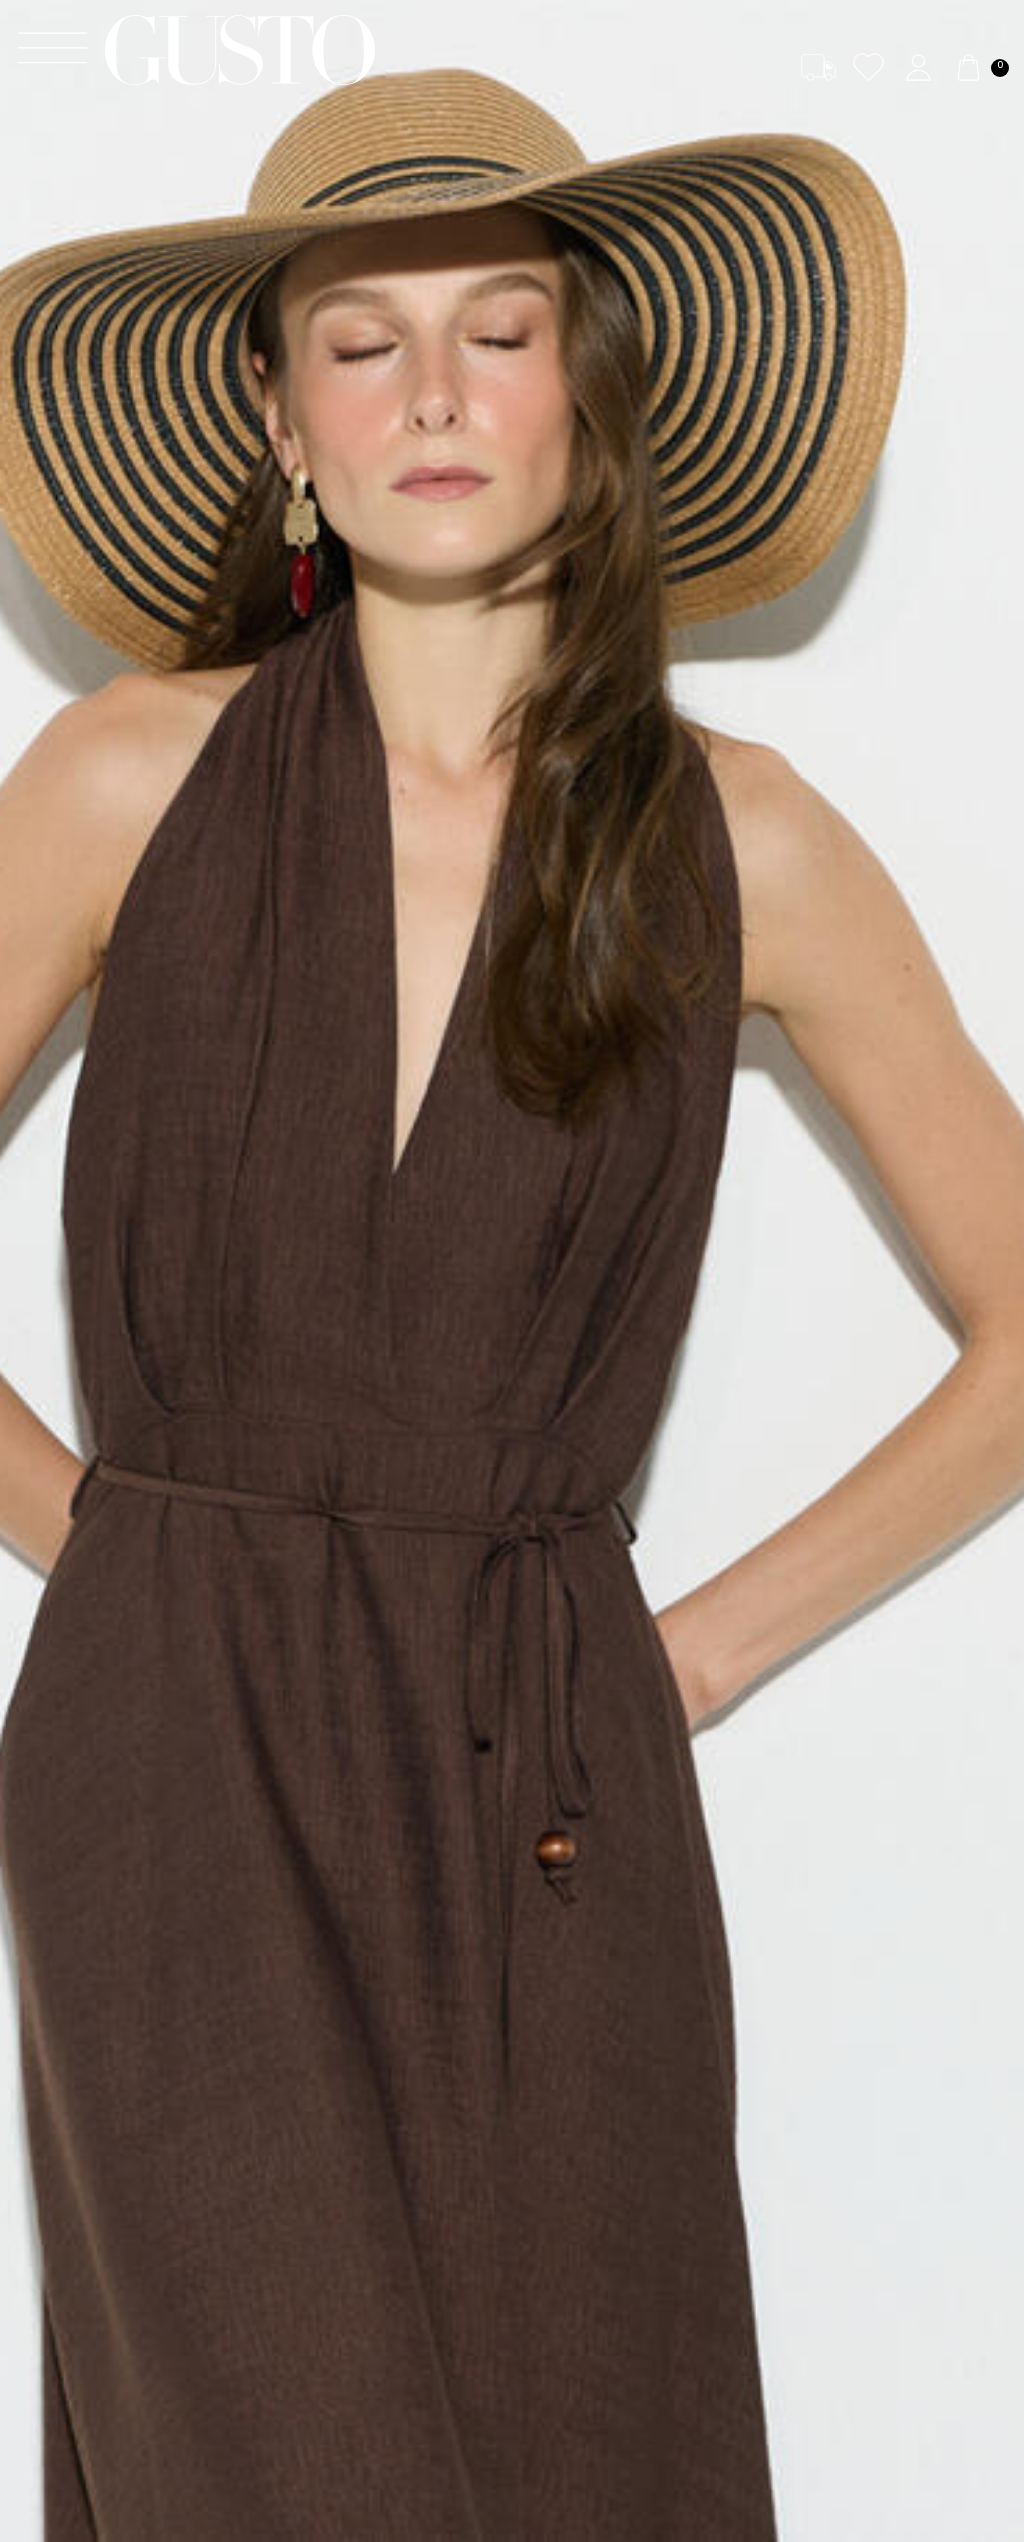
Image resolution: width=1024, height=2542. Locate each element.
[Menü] (52, 50)
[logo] (240, 50)
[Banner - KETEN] (512, 1271)
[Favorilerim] (868, 67)
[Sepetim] (980, 67)
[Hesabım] (918, 67)
